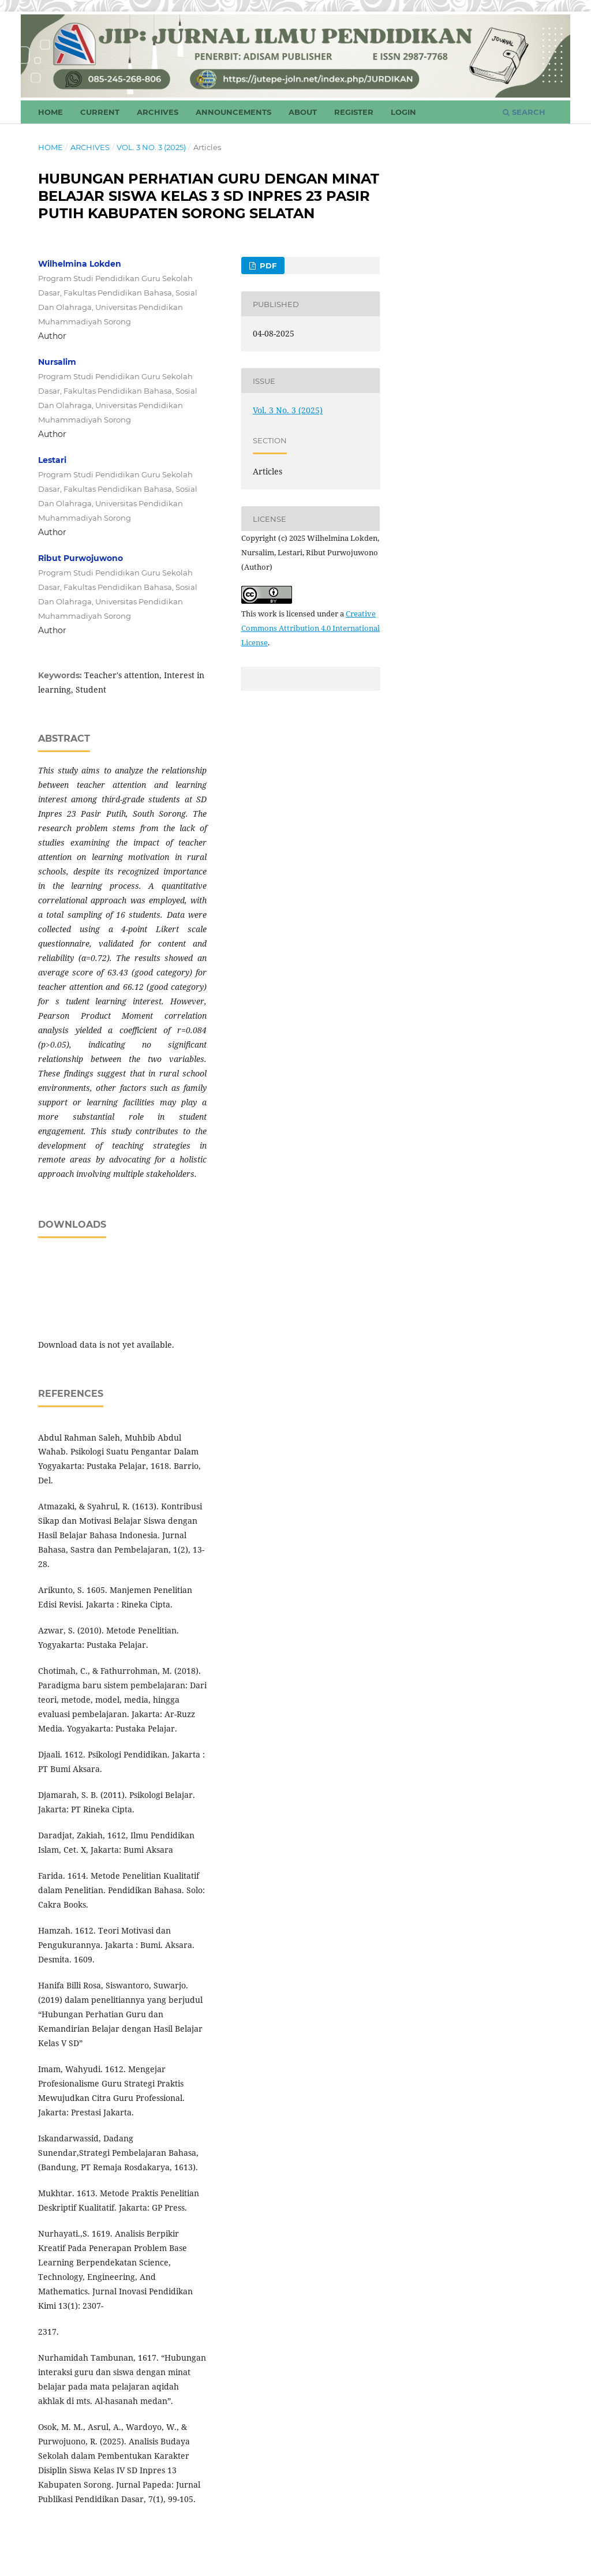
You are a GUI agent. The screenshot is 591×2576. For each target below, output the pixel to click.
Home (50, 112)
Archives (157, 112)
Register (353, 112)
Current (99, 112)
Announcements (233, 112)
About (303, 112)
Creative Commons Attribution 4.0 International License (310, 628)
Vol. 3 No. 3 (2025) (151, 147)
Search (524, 112)
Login (403, 112)
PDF (266, 265)
